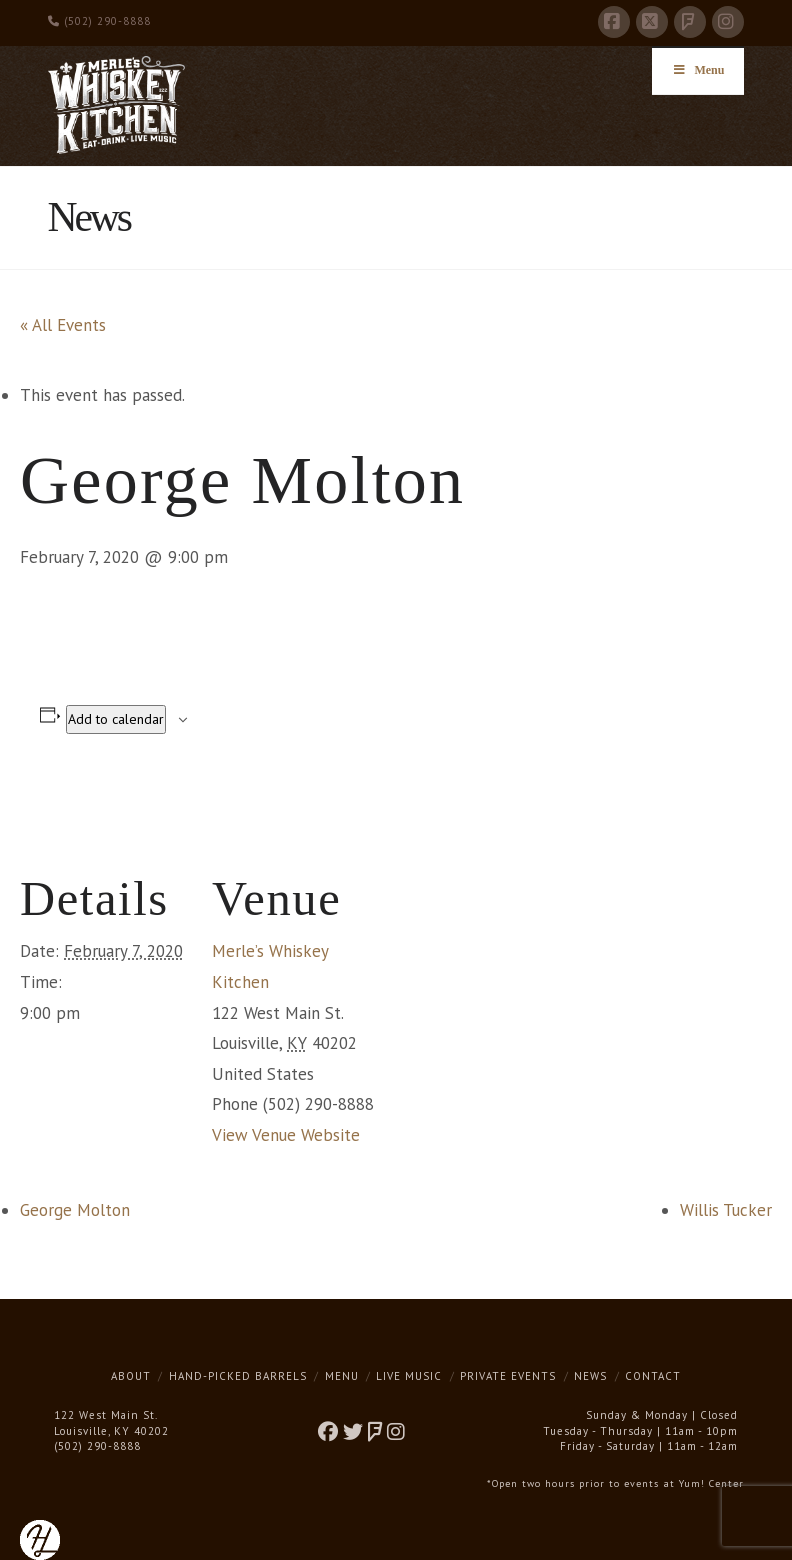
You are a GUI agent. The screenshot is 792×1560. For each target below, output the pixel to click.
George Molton (75, 1210)
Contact (653, 1376)
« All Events (63, 325)
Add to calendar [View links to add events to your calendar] (116, 719)
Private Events (508, 1376)
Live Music (409, 1376)
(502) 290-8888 (99, 21)
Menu (342, 1376)
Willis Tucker (726, 1210)
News (590, 1376)
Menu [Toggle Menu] (698, 70)
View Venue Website (286, 1135)
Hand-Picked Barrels (238, 1376)
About (131, 1376)
